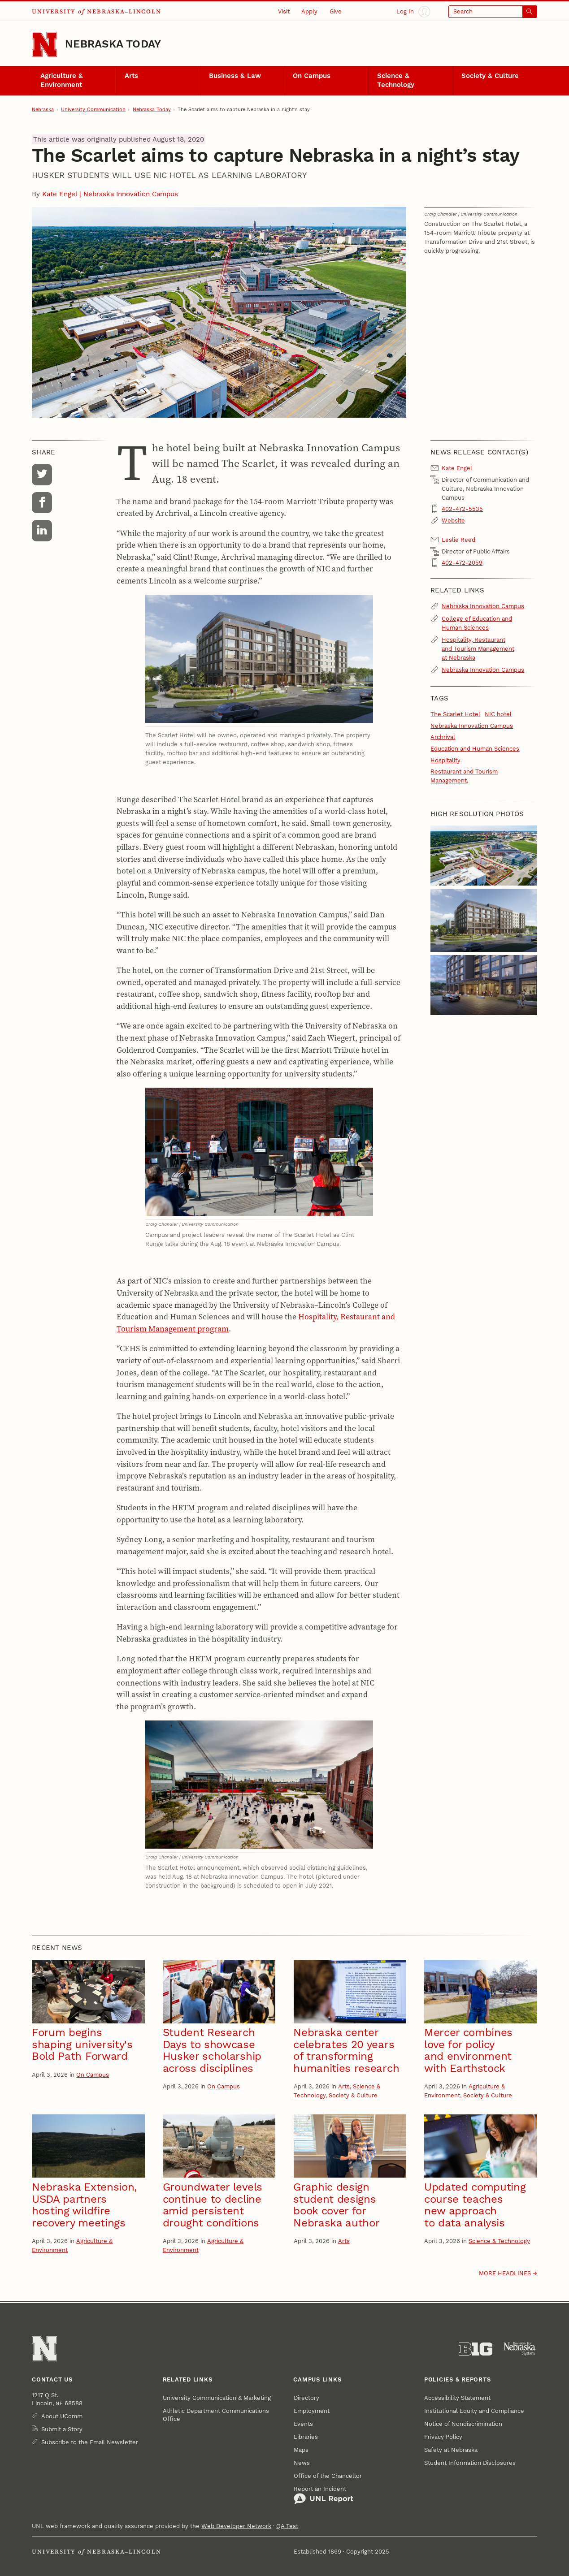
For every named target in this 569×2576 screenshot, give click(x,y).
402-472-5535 (462, 509)
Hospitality (445, 760)
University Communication (93, 109)
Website (453, 520)
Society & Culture (490, 76)
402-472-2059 (462, 562)
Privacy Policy (443, 2436)
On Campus (311, 76)
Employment (312, 2410)
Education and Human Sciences (474, 748)
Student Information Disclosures (470, 2462)
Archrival (442, 737)
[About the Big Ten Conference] (476, 2349)
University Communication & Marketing (217, 2397)
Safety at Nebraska (451, 2449)
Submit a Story (62, 2429)
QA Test (287, 2526)
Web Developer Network (236, 2526)
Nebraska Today (113, 44)
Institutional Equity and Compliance (474, 2410)
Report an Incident (323, 2495)
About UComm (62, 2416)
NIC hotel (498, 714)
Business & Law (235, 76)
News (302, 2462)
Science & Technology (395, 80)
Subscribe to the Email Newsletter (89, 2442)
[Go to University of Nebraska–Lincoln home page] (44, 44)
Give (336, 11)
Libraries (306, 2436)
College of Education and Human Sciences (477, 623)
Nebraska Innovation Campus (483, 606)
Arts (131, 76)
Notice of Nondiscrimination (463, 2423)
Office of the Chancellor (328, 2475)
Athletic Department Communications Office (216, 2414)
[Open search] (492, 11)
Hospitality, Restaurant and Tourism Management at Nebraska (478, 648)
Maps (301, 2449)
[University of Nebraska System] (520, 2349)
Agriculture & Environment (61, 80)
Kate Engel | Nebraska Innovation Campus (110, 194)
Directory (306, 2397)
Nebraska (43, 109)
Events (303, 2423)
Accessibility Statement (457, 2397)
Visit (284, 11)
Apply (309, 11)
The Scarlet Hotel (455, 714)
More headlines (505, 2273)
